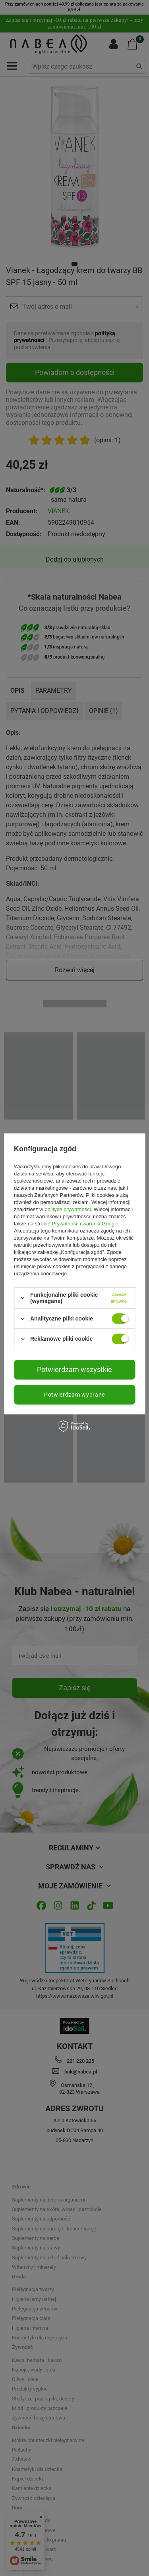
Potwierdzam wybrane (74, 1394)
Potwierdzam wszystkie (74, 1369)
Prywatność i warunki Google (85, 1224)
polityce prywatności (68, 1209)
